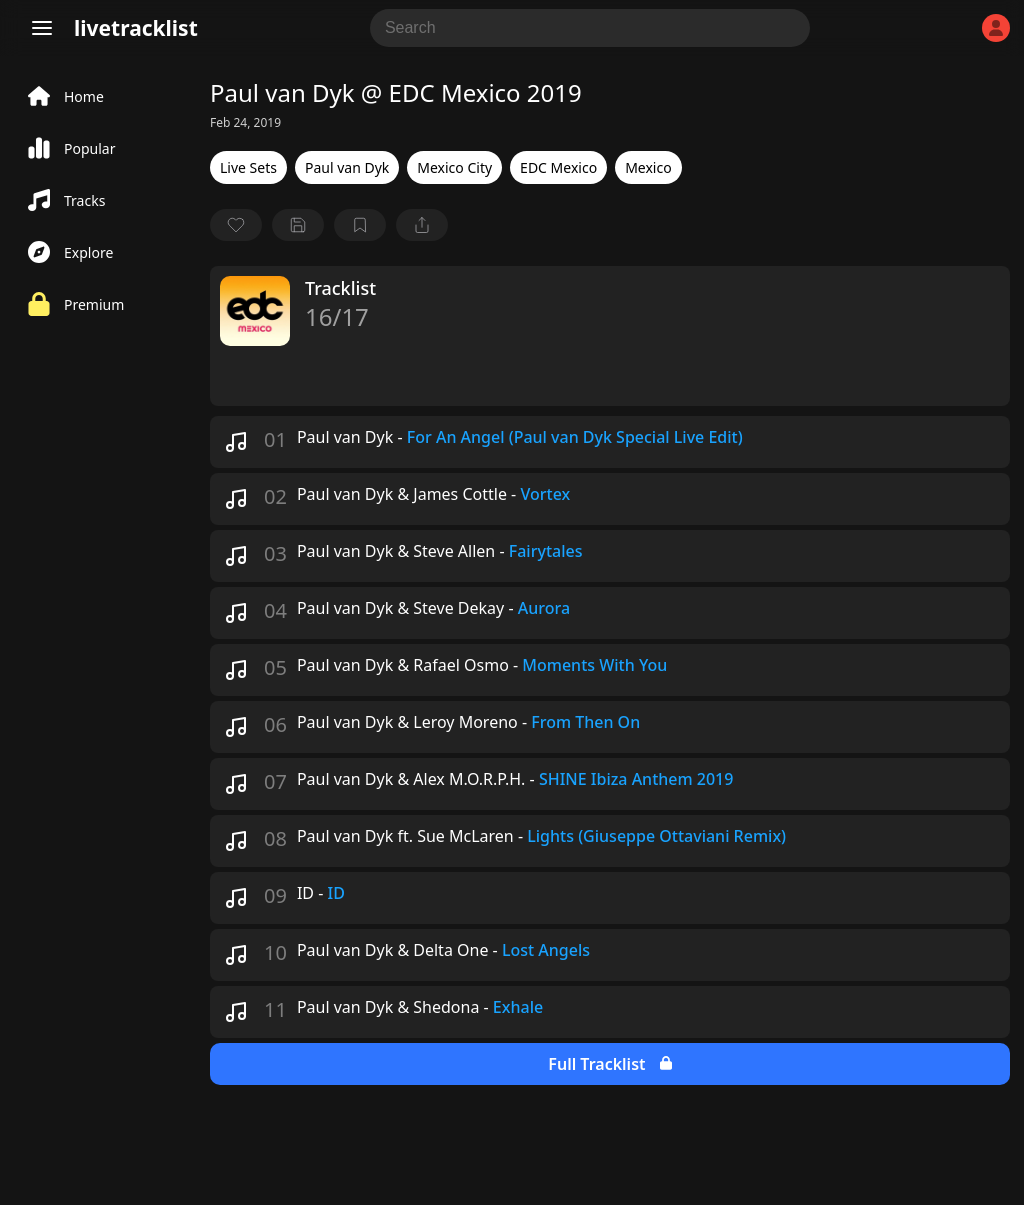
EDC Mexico (558, 167)
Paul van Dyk (347, 167)
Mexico (648, 167)
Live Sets (248, 167)
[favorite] (236, 225)
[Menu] (42, 28)
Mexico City (454, 167)
